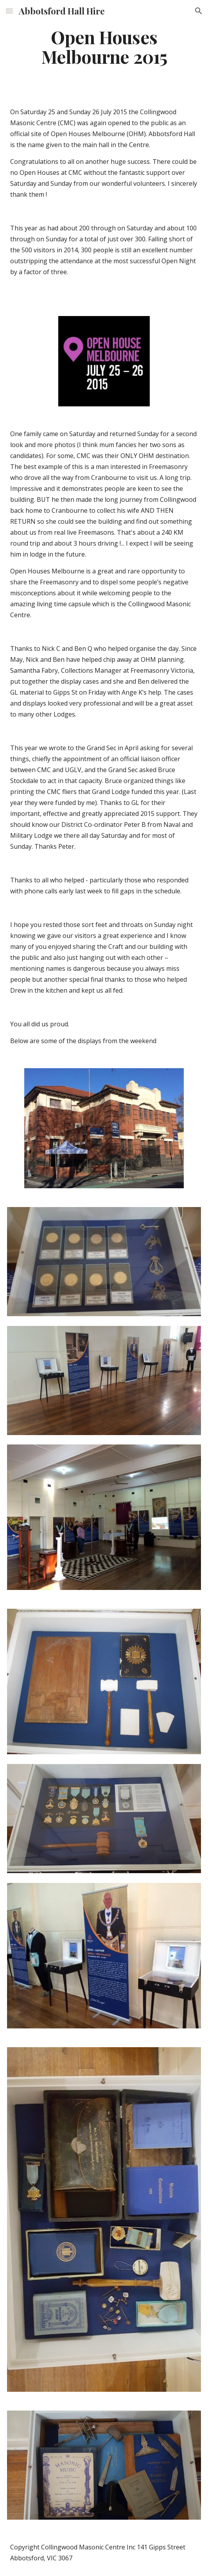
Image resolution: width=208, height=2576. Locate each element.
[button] (9, 11)
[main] (104, 46)
